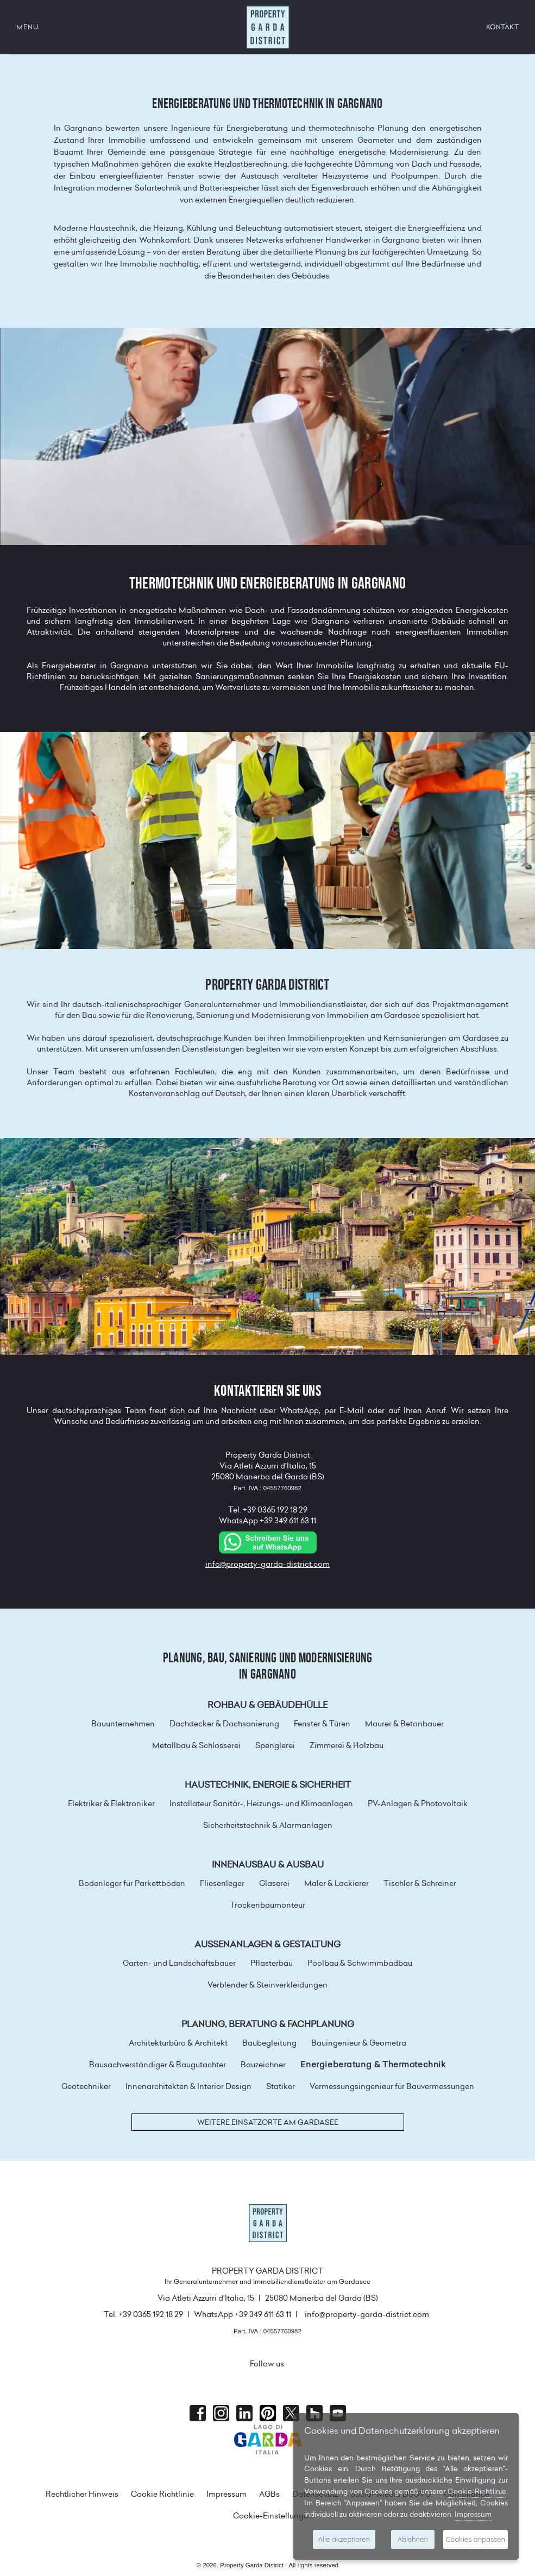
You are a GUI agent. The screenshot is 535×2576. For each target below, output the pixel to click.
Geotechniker (86, 2086)
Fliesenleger (222, 1883)
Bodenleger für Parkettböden (132, 1883)
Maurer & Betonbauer (404, 1723)
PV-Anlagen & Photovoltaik (418, 1803)
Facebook (198, 2413)
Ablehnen (413, 2539)
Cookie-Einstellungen (273, 2515)
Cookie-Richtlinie (477, 2491)
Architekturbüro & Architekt (178, 2042)
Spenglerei (275, 1745)
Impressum (226, 2494)
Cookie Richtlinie (162, 2494)
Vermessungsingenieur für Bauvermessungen (392, 2086)
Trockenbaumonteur (267, 1905)
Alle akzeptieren (344, 2539)
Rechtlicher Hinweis (82, 2494)
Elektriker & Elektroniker (111, 1803)
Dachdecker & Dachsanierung (224, 1723)
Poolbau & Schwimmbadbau (359, 1963)
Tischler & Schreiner (419, 1883)
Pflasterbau (271, 1963)
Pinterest (268, 2413)
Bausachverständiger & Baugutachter (157, 2064)
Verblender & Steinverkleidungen (267, 1984)
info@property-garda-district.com (267, 1564)
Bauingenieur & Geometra (358, 2042)
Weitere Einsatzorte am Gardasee (267, 2122)
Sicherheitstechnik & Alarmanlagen (267, 1825)
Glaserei (274, 1883)
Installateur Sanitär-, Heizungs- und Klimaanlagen (261, 1803)
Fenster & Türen (322, 1723)
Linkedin (244, 2413)
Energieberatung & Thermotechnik (372, 2064)
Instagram (221, 2413)
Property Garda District (267, 27)
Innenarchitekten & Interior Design (188, 2086)
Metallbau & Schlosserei (196, 1745)
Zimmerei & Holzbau (346, 1745)
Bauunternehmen (123, 1723)
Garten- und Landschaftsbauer (179, 1963)
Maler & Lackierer (336, 1883)
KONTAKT (502, 26)
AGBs (269, 2494)
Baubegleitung (269, 2042)
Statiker (280, 2086)
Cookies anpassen (475, 2539)
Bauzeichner (263, 2064)
